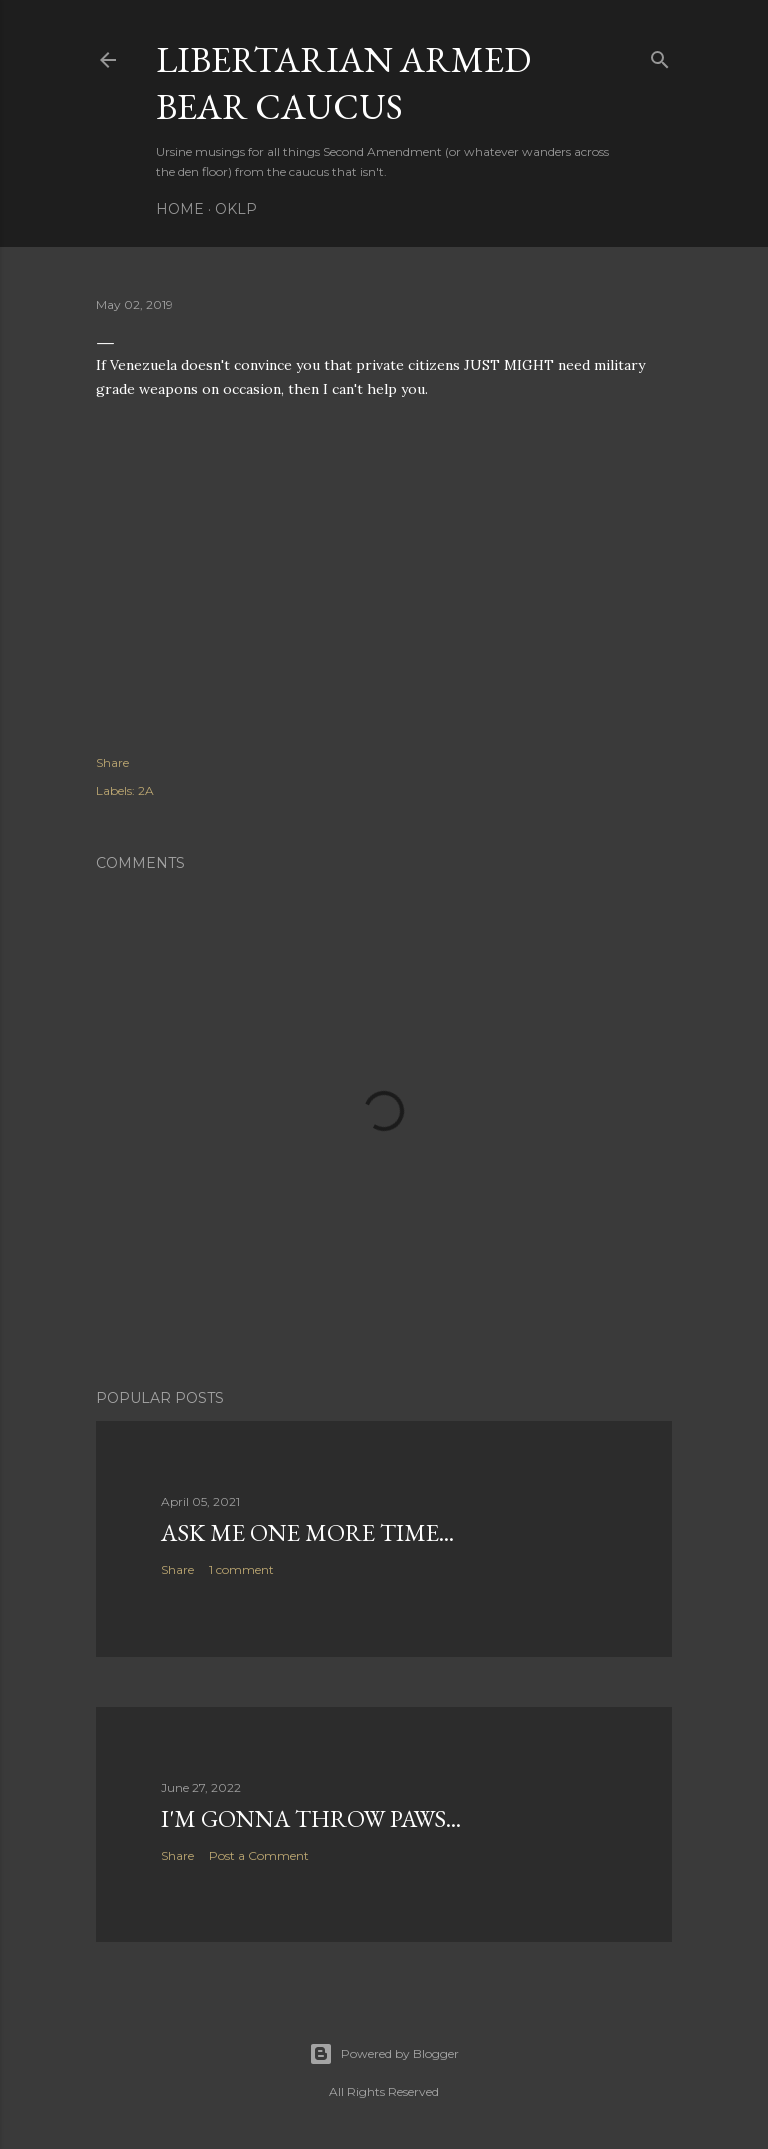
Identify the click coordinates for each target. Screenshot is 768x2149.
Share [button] (112, 762)
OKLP (236, 209)
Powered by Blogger (384, 2054)
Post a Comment (259, 1855)
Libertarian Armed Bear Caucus (343, 83)
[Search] (660, 55)
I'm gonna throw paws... (311, 1818)
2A (146, 790)
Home (180, 209)
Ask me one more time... (307, 1532)
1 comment (241, 1569)
